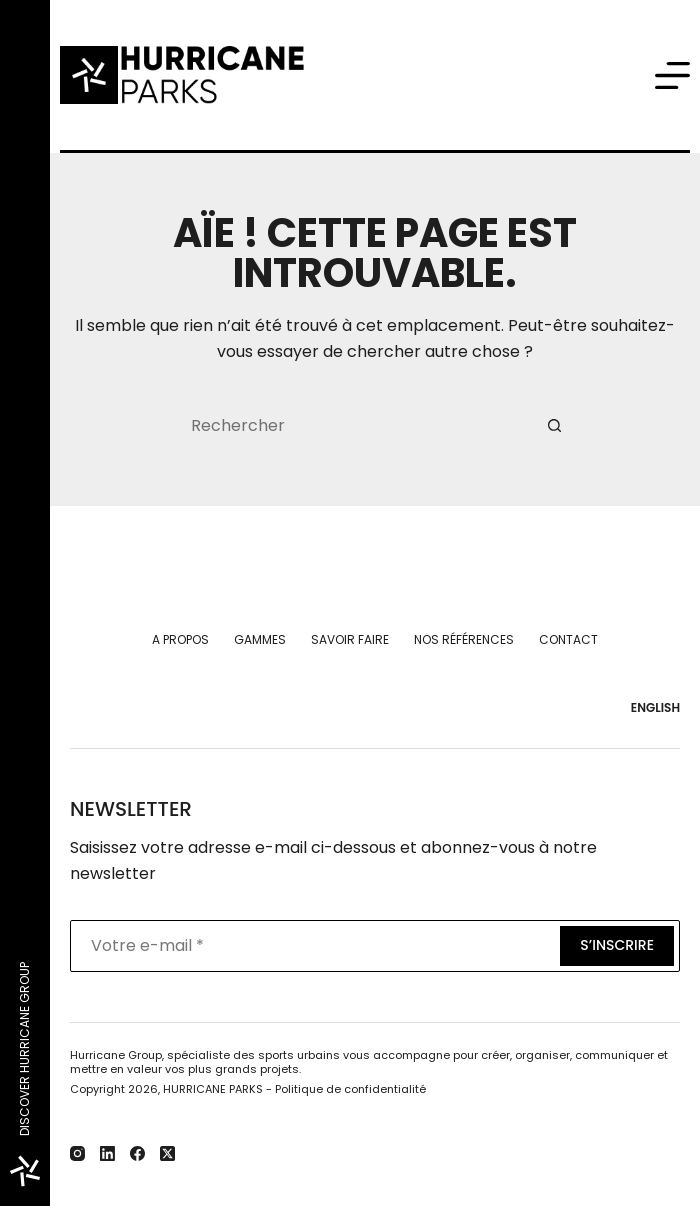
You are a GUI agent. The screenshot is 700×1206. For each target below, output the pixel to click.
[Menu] (672, 75)
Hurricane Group (116, 1055)
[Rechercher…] (355, 426)
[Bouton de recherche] (555, 426)
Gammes (260, 640)
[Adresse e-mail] (313, 946)
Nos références (464, 640)
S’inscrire (617, 945)
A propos (180, 640)
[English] (651, 708)
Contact (568, 640)
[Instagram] (77, 1153)
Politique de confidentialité (350, 1089)
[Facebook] (137, 1153)
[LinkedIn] (107, 1153)
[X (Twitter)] (167, 1153)
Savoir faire (350, 640)
